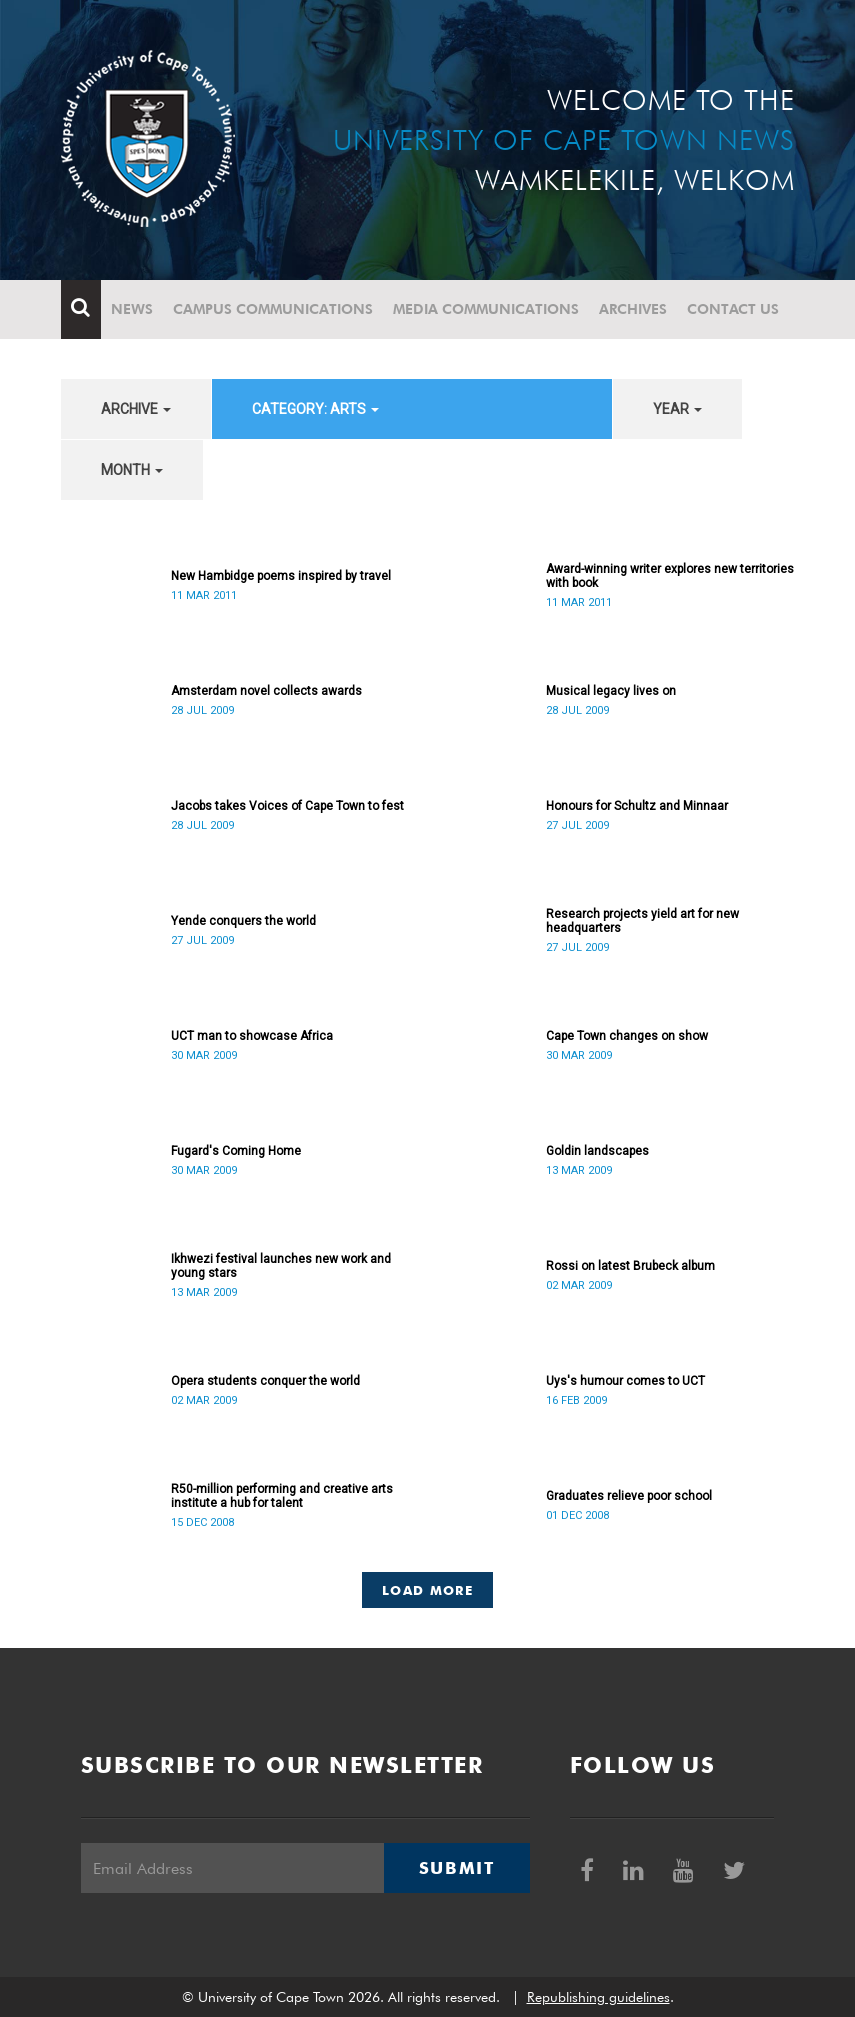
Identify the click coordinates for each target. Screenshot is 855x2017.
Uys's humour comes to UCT (625, 1381)
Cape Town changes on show (627, 1036)
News (132, 309)
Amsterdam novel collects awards (266, 691)
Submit (457, 1868)
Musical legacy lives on (611, 691)
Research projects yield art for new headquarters (642, 921)
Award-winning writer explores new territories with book (670, 576)
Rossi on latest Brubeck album (630, 1266)
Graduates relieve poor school (629, 1496)
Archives (633, 309)
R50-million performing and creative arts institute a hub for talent (282, 1496)
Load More (427, 1590)
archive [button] (136, 409)
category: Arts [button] (315, 409)
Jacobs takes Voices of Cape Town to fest (287, 806)
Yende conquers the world (243, 921)
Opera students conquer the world (265, 1381)
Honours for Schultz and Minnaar (637, 806)
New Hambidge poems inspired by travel (281, 576)
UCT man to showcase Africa (252, 1036)
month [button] (132, 470)
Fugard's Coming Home (236, 1151)
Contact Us (733, 309)
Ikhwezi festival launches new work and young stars (281, 1266)
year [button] (677, 409)
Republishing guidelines (598, 1997)
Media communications (486, 309)
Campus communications (273, 309)
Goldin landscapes (597, 1151)
